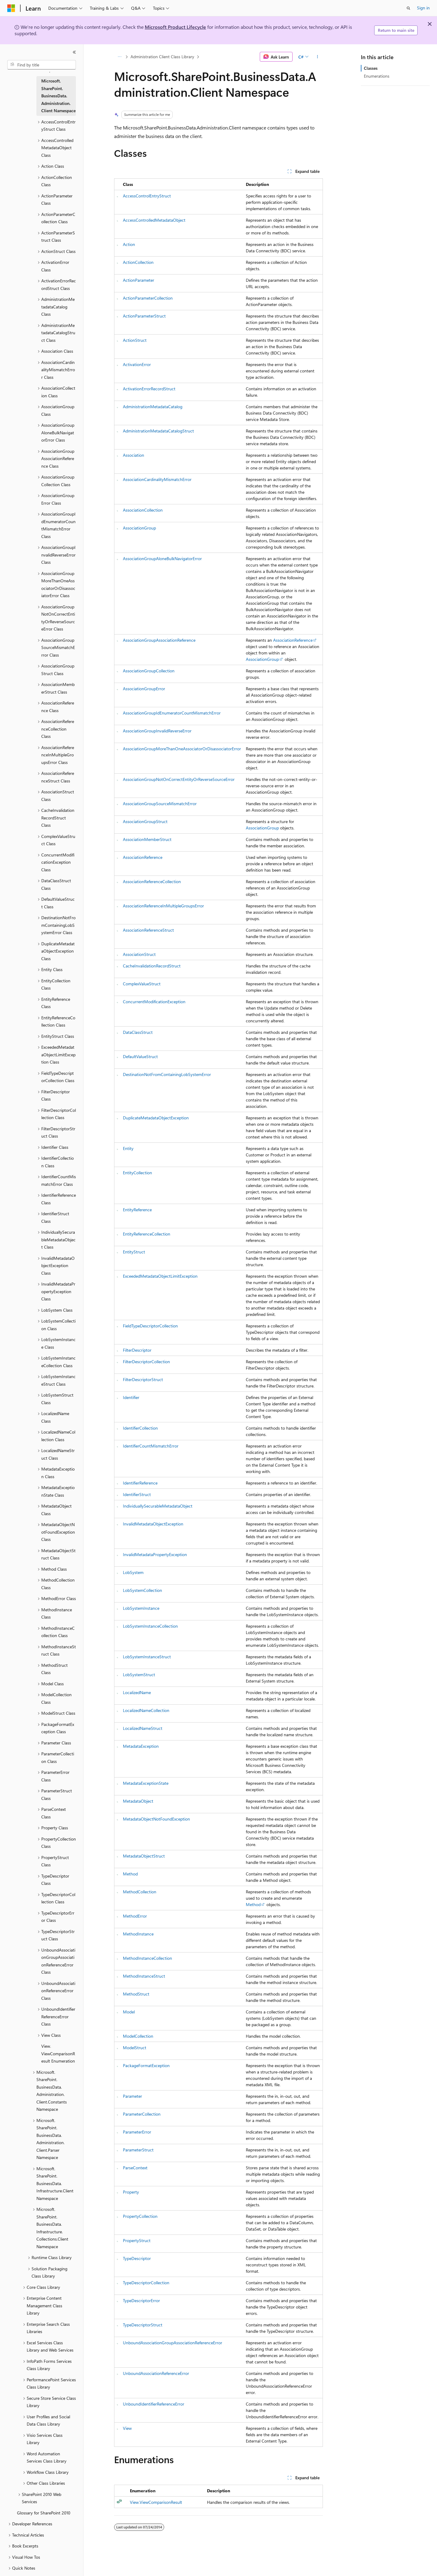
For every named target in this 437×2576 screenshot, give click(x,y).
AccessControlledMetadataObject (154, 220)
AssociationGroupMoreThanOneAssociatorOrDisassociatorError (182, 749)
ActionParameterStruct (144, 316)
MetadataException (141, 1746)
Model (129, 2012)
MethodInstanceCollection (147, 1958)
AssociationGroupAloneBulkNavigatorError (162, 558)
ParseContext (135, 2168)
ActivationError (137, 364)
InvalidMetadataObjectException (153, 1524)
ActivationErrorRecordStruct (149, 389)
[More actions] (317, 57)
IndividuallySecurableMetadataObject (157, 1506)
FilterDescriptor (137, 1350)
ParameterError (137, 2132)
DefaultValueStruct (140, 1056)
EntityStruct (134, 1252)
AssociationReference (293, 640)
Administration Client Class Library (162, 56)
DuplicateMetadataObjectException (156, 1118)
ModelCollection (138, 2036)
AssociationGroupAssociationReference (159, 640)
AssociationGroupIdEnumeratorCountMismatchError (172, 713)
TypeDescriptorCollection (146, 2282)
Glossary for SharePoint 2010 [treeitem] (43, 2513)
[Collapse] (74, 52)
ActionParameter (138, 280)
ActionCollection (138, 262)
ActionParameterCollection (148, 298)
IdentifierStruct (137, 1494)
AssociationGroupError (144, 688)
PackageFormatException (146, 2065)
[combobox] (41, 65)
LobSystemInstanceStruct (147, 1657)
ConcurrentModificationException (154, 1001)
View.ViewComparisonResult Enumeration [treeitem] (58, 2053)
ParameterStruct (138, 2150)
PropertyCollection (140, 2216)
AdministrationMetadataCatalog (152, 406)
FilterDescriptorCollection (146, 1361)
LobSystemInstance (141, 1608)
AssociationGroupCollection (148, 671)
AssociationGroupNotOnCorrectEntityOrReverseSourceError (179, 779)
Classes (371, 68)
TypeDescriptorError (141, 2300)
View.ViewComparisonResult (156, 2502)
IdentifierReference (140, 1483)
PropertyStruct (137, 2240)
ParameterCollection (142, 2114)
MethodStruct (136, 1994)
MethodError (135, 1916)
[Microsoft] (11, 8)
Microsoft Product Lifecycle (175, 27)
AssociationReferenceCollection (152, 881)
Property (131, 2192)
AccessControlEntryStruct (147, 196)
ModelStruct (134, 2047)
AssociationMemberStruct (147, 839)
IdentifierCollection (140, 1428)
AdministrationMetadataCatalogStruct (158, 431)
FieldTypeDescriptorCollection (150, 1326)
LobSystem (133, 1572)
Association (133, 455)
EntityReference (137, 1209)
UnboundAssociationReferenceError (156, 2373)
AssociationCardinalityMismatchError (157, 479)
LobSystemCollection (142, 1590)
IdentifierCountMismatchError (150, 1446)
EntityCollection (137, 1172)
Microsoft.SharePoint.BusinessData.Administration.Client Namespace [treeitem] (58, 95)
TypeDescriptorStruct (142, 2325)
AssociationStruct (139, 954)
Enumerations (376, 76)
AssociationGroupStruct (145, 821)
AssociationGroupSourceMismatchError (160, 803)
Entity (128, 1148)
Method (130, 1874)
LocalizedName (137, 1692)
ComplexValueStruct (142, 984)
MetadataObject (138, 1801)
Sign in (423, 8)
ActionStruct (135, 340)
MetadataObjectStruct (144, 1856)
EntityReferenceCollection (146, 1234)
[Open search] (408, 8)
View (127, 2428)
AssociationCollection (143, 510)
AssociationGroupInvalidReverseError (157, 731)
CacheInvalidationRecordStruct (152, 966)
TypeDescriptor (137, 2258)
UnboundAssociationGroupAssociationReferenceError (172, 2343)
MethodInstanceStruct (144, 1976)
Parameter (132, 2096)
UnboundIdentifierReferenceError (153, 2404)
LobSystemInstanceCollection (150, 1626)
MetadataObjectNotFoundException (156, 1819)
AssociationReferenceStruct (148, 930)
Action (129, 244)
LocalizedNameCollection (146, 1710)
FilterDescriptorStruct (143, 1379)
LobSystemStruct (139, 1674)
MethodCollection (139, 1892)
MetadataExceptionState (145, 1783)
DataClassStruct (138, 1032)
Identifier (131, 1397)
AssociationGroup (139, 528)
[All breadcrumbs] (119, 57)
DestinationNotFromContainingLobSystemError (167, 1074)
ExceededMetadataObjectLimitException (160, 1276)
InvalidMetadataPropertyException (155, 1554)
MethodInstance (138, 1934)
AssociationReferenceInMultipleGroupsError (163, 906)
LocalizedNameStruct (142, 1728)
